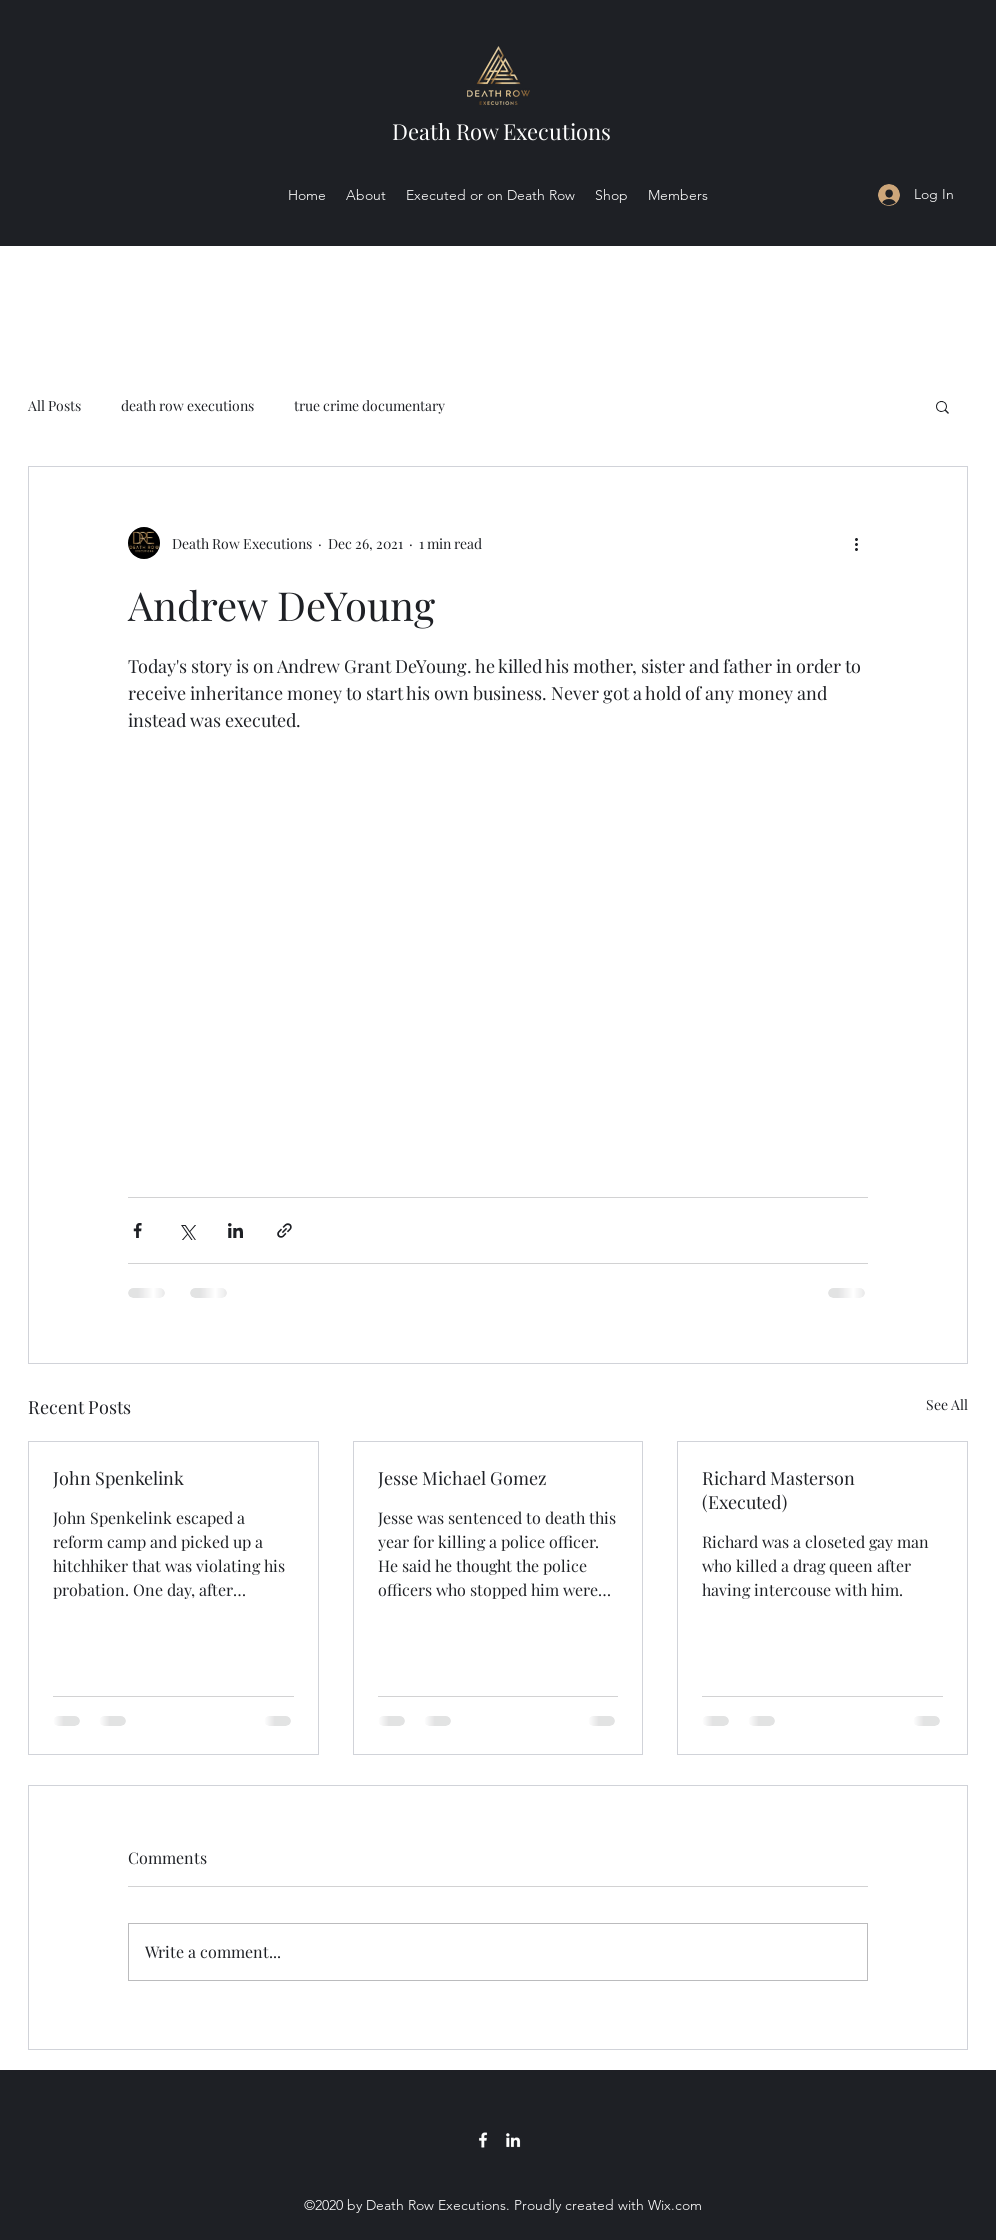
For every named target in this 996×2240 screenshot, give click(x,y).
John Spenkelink (118, 1478)
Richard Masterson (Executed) (778, 1490)
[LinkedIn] (513, 2140)
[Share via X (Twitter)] (186, 1230)
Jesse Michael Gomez (462, 1478)
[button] (942, 406)
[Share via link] (284, 1230)
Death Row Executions (501, 131)
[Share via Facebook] (137, 1230)
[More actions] (856, 543)
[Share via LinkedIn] (235, 1230)
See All (947, 1404)
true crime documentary (369, 405)
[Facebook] (483, 2140)
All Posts (54, 405)
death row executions (187, 405)
